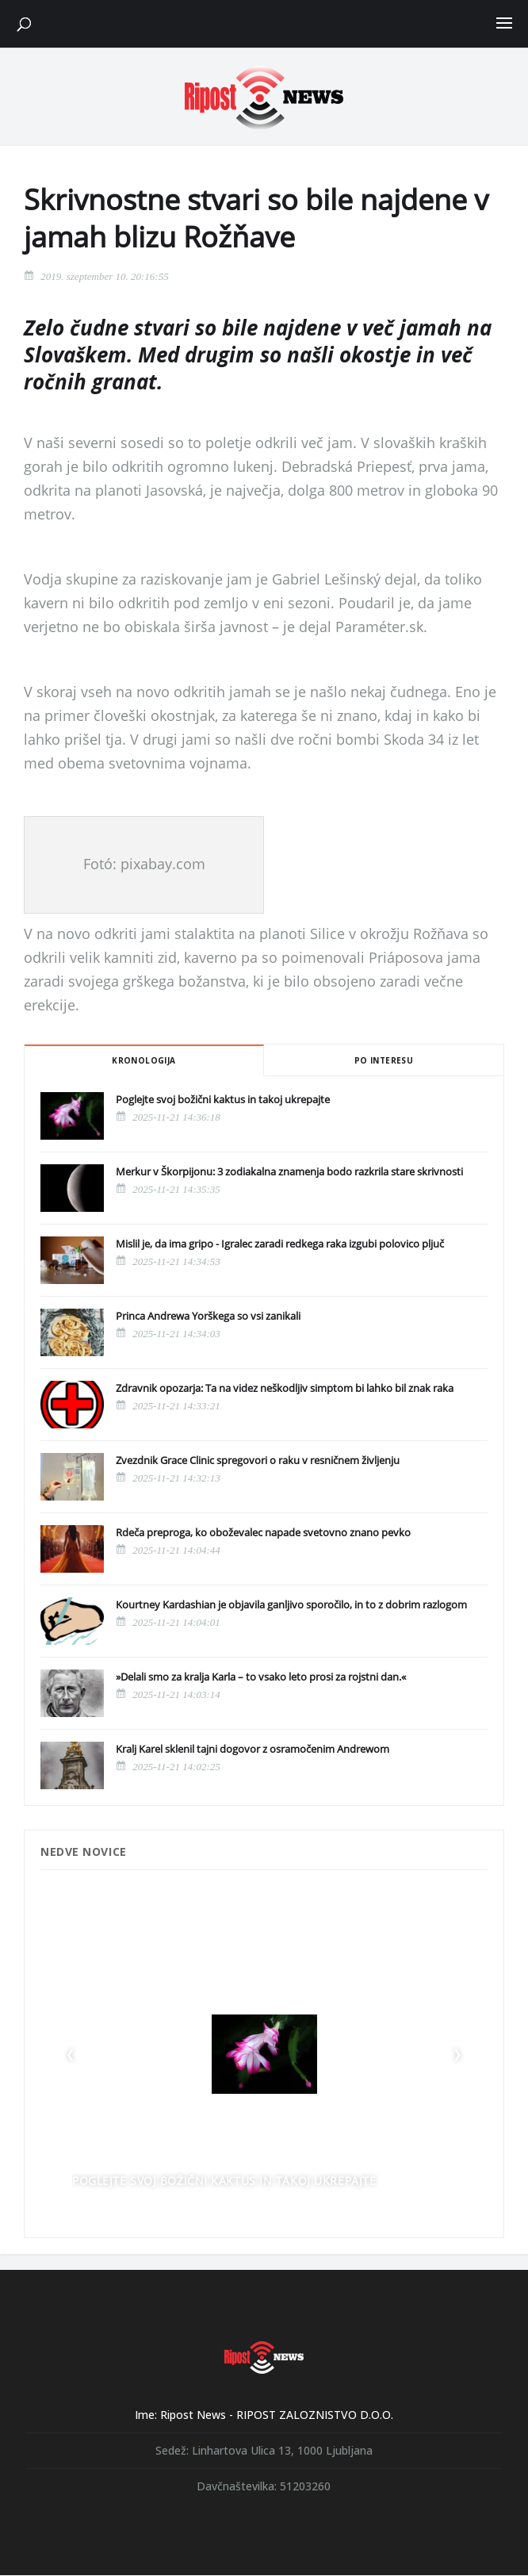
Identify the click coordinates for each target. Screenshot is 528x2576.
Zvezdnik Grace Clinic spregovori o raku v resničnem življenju (258, 1460)
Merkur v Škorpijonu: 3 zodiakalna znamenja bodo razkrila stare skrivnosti (289, 1171)
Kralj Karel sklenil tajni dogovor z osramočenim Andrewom (252, 1749)
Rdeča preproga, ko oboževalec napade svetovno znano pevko (263, 1532)
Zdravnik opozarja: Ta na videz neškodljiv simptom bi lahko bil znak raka (284, 1388)
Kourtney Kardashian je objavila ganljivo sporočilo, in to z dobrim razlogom (291, 1604)
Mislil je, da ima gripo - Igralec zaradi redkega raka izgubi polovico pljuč (280, 1243)
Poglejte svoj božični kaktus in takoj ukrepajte (223, 1099)
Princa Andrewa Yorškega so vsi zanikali (208, 1316)
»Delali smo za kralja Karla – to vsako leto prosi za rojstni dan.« (261, 1676)
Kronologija (143, 1060)
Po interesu (383, 1060)
